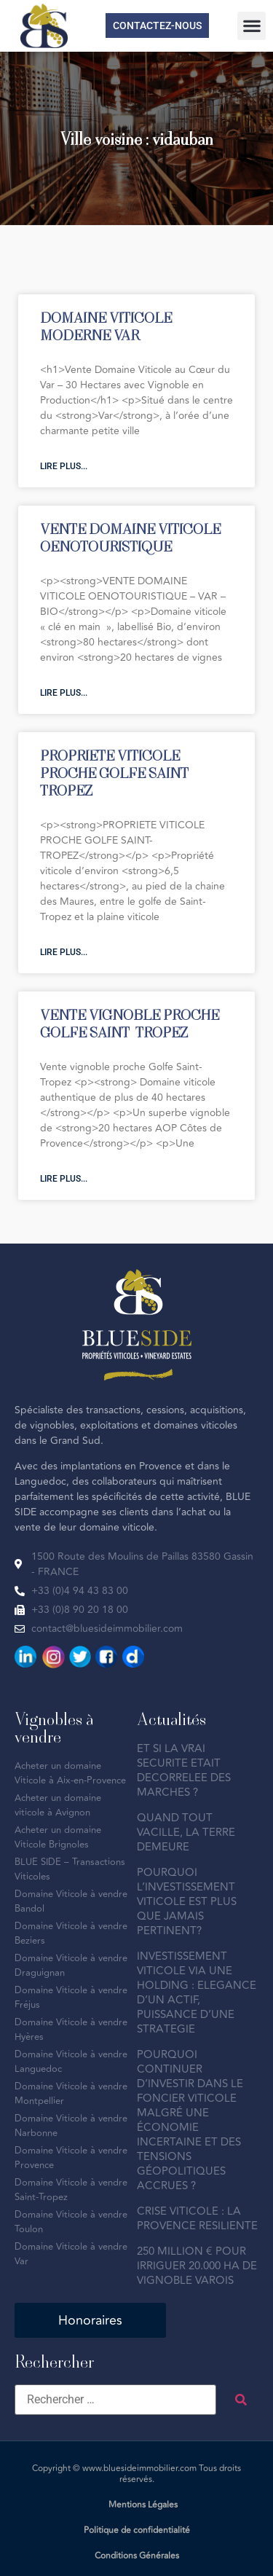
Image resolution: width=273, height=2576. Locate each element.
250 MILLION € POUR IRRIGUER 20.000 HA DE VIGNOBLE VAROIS (197, 2266)
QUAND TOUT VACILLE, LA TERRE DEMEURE (186, 1833)
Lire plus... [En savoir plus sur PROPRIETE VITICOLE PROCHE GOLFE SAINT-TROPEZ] (63, 952)
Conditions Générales (137, 2556)
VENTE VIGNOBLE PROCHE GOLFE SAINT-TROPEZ (129, 1023)
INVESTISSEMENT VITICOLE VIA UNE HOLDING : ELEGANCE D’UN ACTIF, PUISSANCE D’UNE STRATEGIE (196, 1993)
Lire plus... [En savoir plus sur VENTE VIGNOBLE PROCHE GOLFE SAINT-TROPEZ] (63, 1179)
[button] (251, 26)
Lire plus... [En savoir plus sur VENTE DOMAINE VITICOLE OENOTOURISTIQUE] (63, 693)
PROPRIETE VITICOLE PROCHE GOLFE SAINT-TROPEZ (117, 772)
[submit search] (240, 2400)
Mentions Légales (143, 2505)
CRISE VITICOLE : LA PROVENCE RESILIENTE (197, 2218)
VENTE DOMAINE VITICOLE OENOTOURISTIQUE (130, 537)
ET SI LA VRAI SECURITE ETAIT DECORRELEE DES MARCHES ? (184, 1770)
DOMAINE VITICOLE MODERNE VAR (106, 326)
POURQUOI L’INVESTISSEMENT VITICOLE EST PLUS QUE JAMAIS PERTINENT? (187, 1901)
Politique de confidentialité (137, 2530)
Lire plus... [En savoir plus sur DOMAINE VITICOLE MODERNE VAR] (63, 466)
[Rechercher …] (115, 2399)
